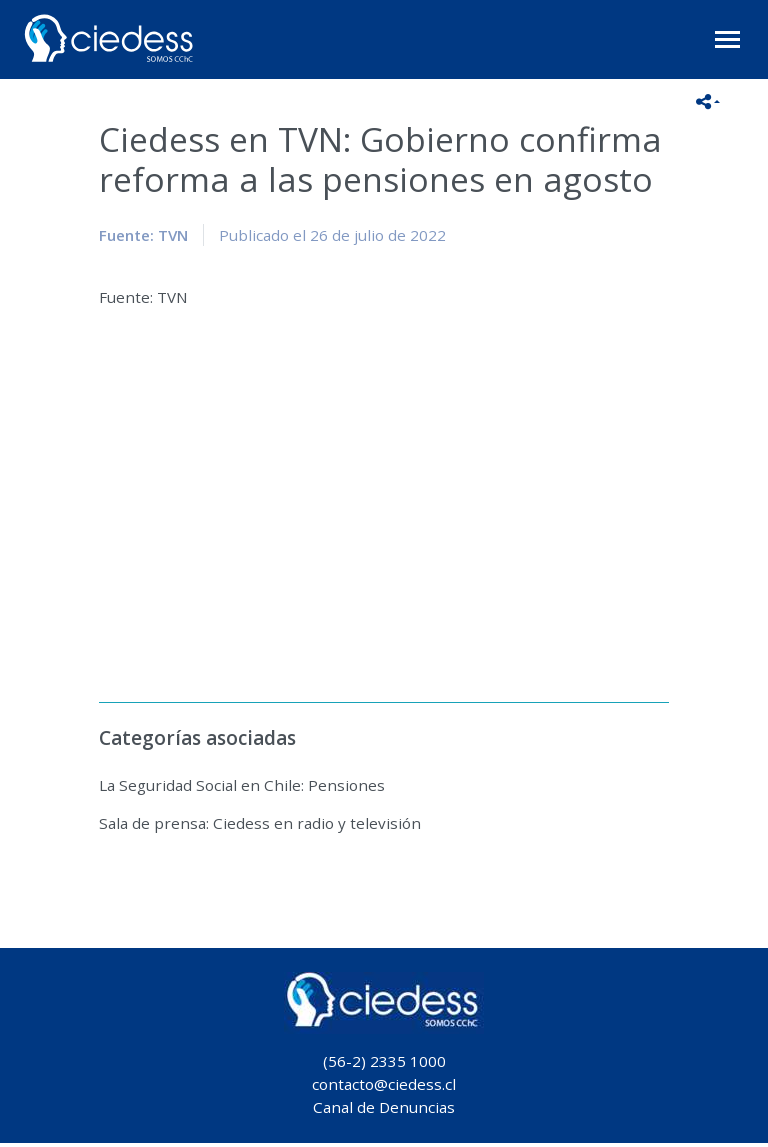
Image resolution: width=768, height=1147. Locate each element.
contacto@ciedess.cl (384, 1084)
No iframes (384, 493)
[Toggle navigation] (727, 39)
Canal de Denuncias (384, 1107)
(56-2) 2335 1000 (384, 1061)
